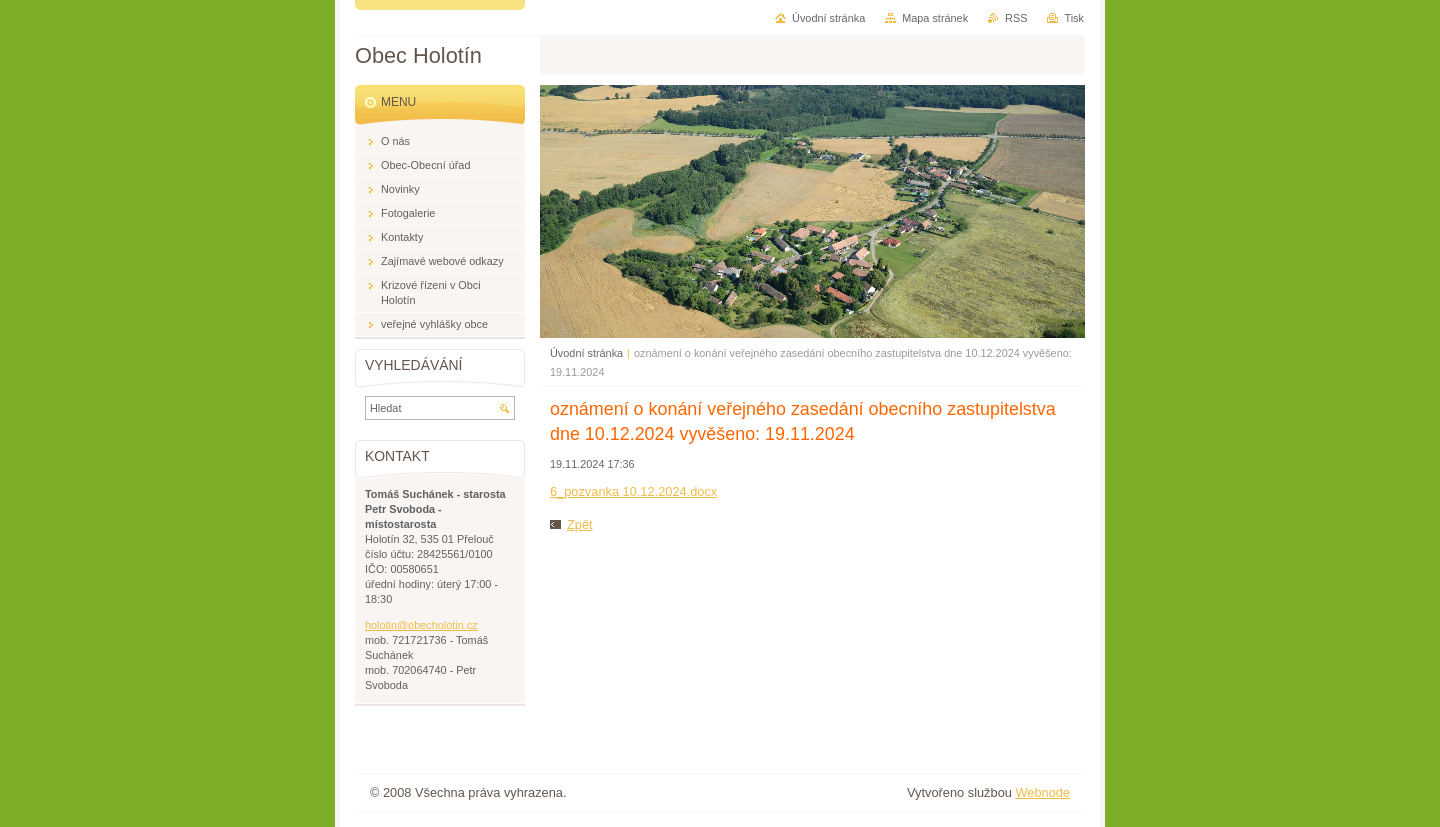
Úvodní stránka (586, 353)
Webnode (1042, 792)
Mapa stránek (935, 18)
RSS (1016, 18)
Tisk (1074, 18)
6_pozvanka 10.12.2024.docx (633, 491)
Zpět (580, 524)
